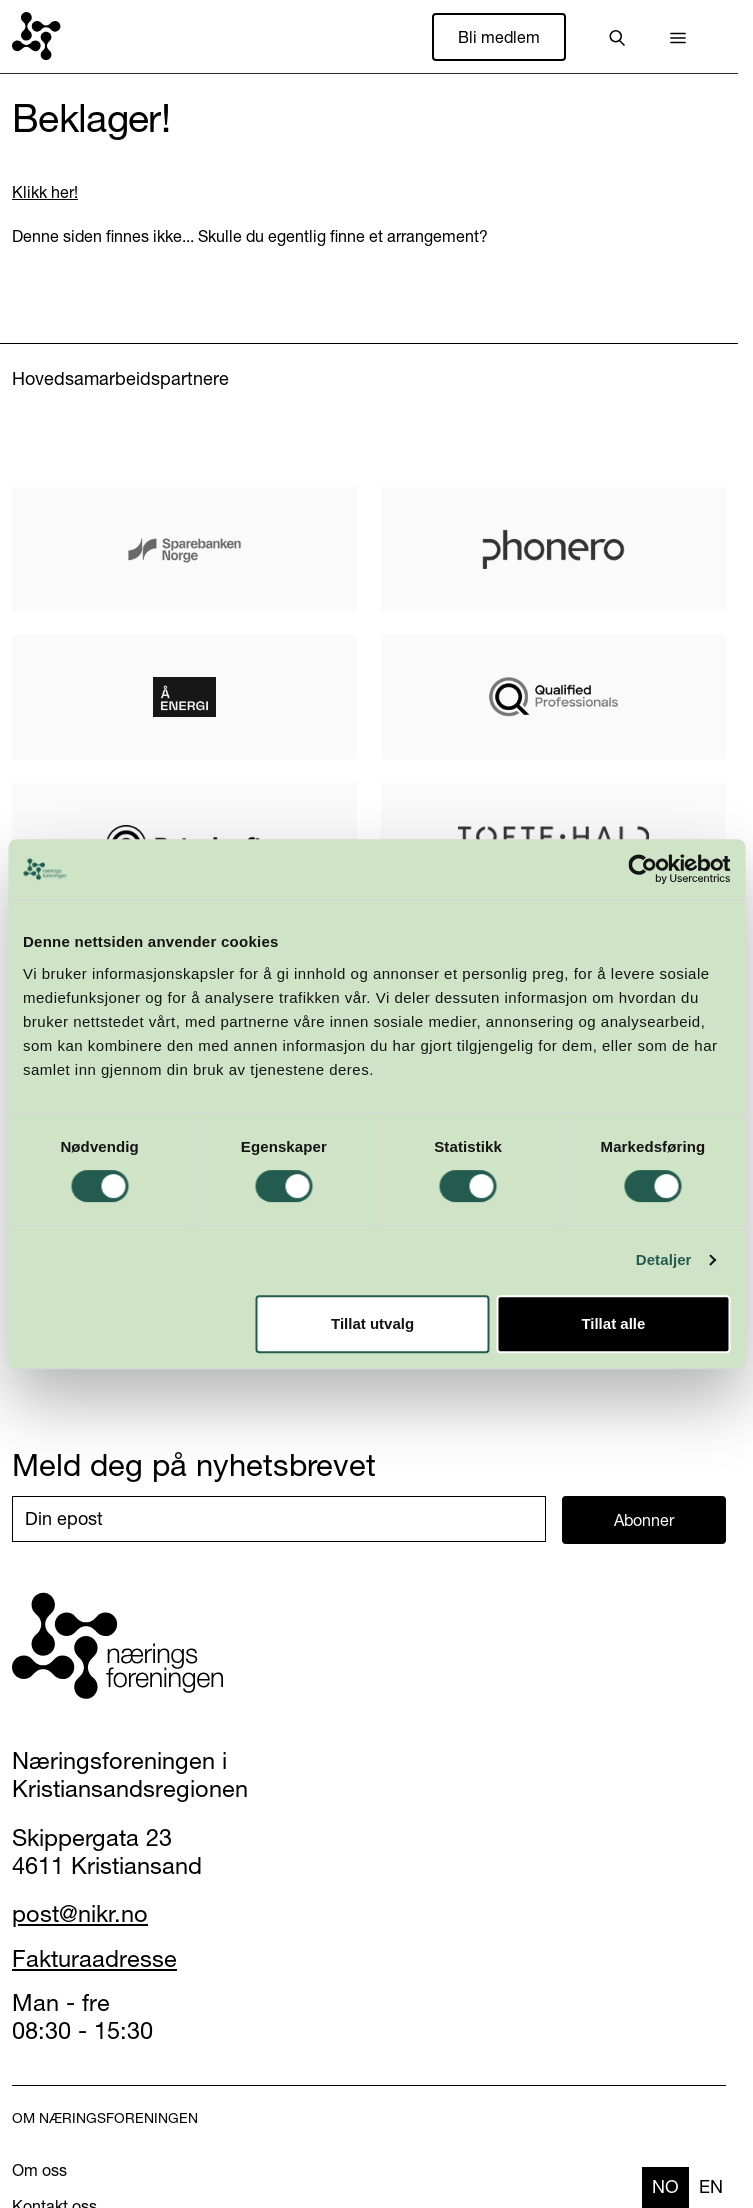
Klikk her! (45, 192)
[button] (678, 37)
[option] (711, 2187)
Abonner (644, 1520)
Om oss (39, 2170)
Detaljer (664, 1259)
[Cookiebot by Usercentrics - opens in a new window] (642, 869)
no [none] (665, 2186)
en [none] (711, 2186)
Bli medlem (499, 37)
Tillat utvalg (372, 1323)
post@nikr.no (80, 1913)
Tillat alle (613, 1323)
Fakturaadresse (94, 1958)
